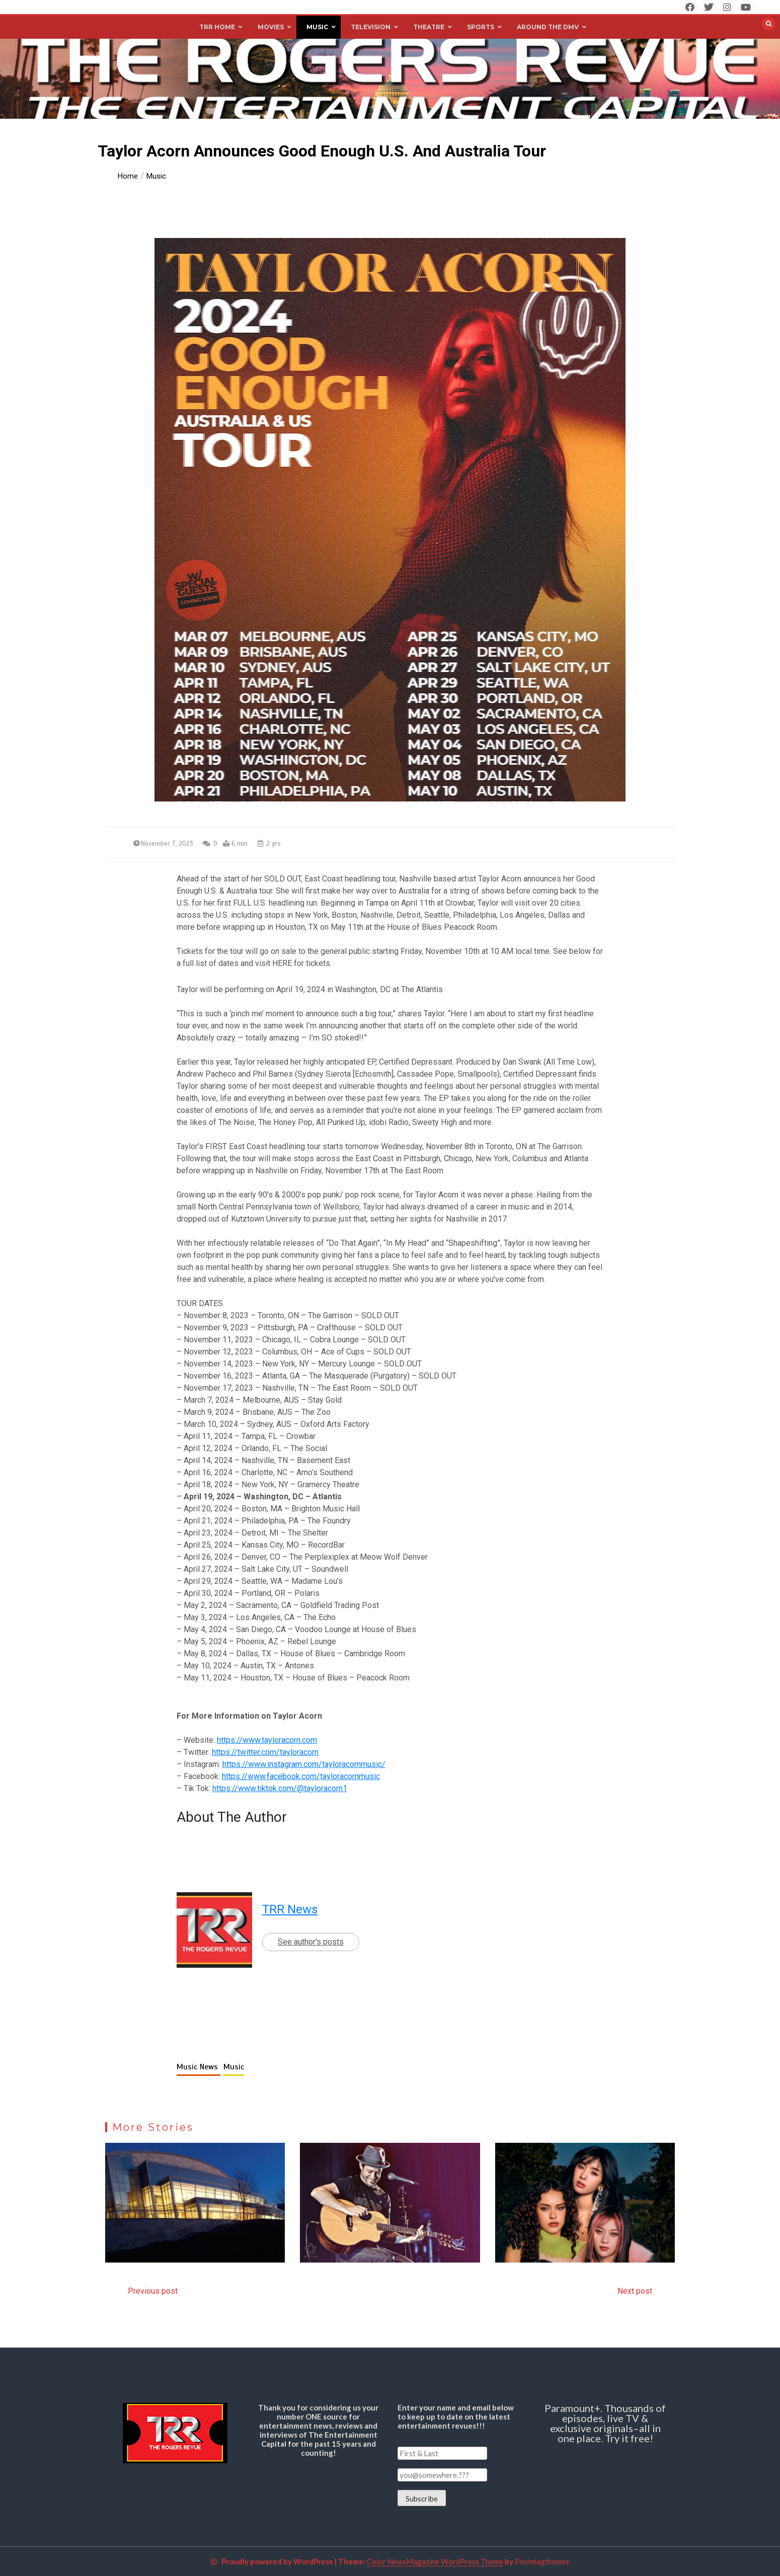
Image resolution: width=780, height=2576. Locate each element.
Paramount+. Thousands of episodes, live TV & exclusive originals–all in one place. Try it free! (605, 2423)
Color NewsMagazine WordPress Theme (435, 2561)
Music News (198, 2067)
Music (233, 2067)
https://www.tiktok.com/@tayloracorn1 (279, 1788)
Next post (634, 2291)
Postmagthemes (542, 2561)
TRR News (290, 1909)
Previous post (153, 2291)
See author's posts (311, 1942)
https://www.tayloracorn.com (267, 1740)
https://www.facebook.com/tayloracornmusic (301, 1776)
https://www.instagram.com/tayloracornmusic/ (303, 1764)
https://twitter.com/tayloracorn (265, 1752)
